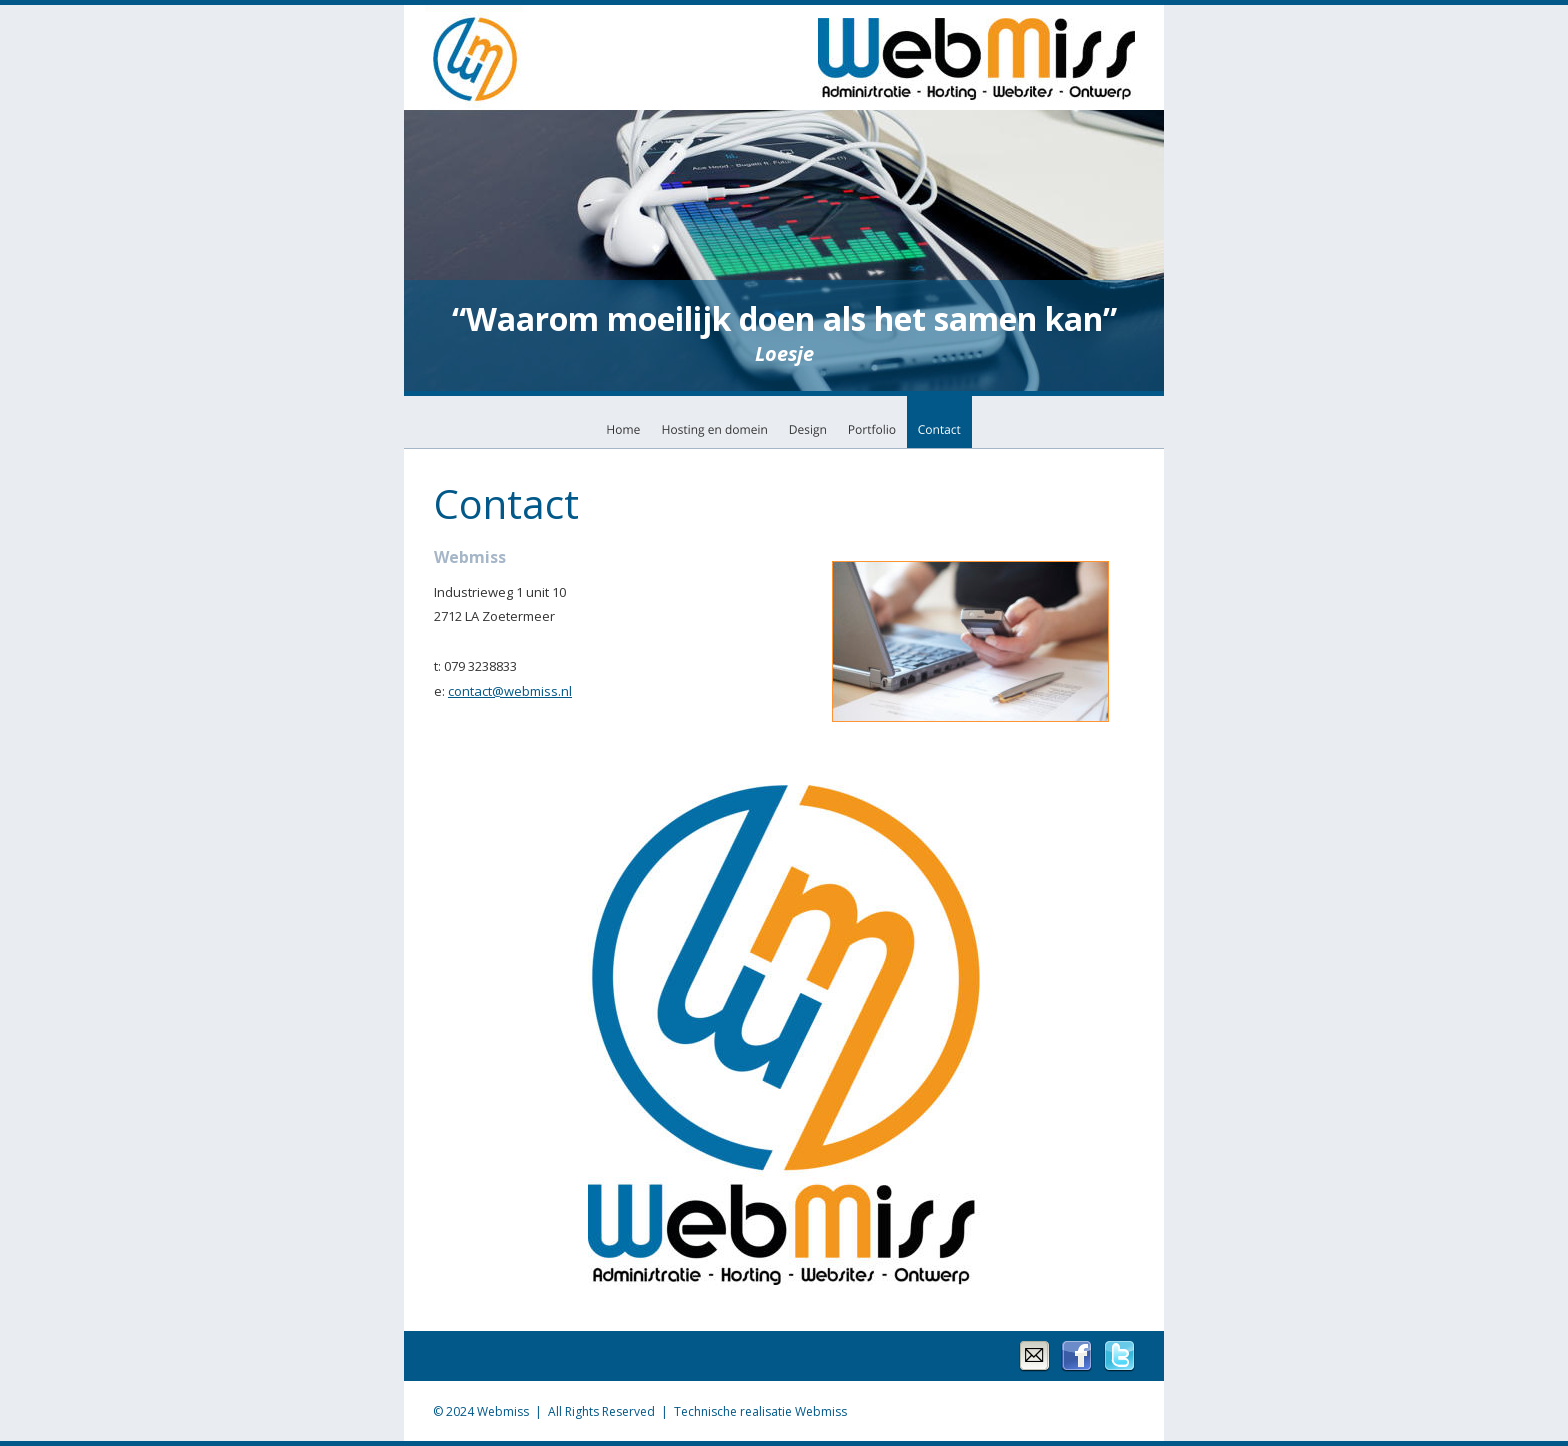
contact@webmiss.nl (510, 691)
